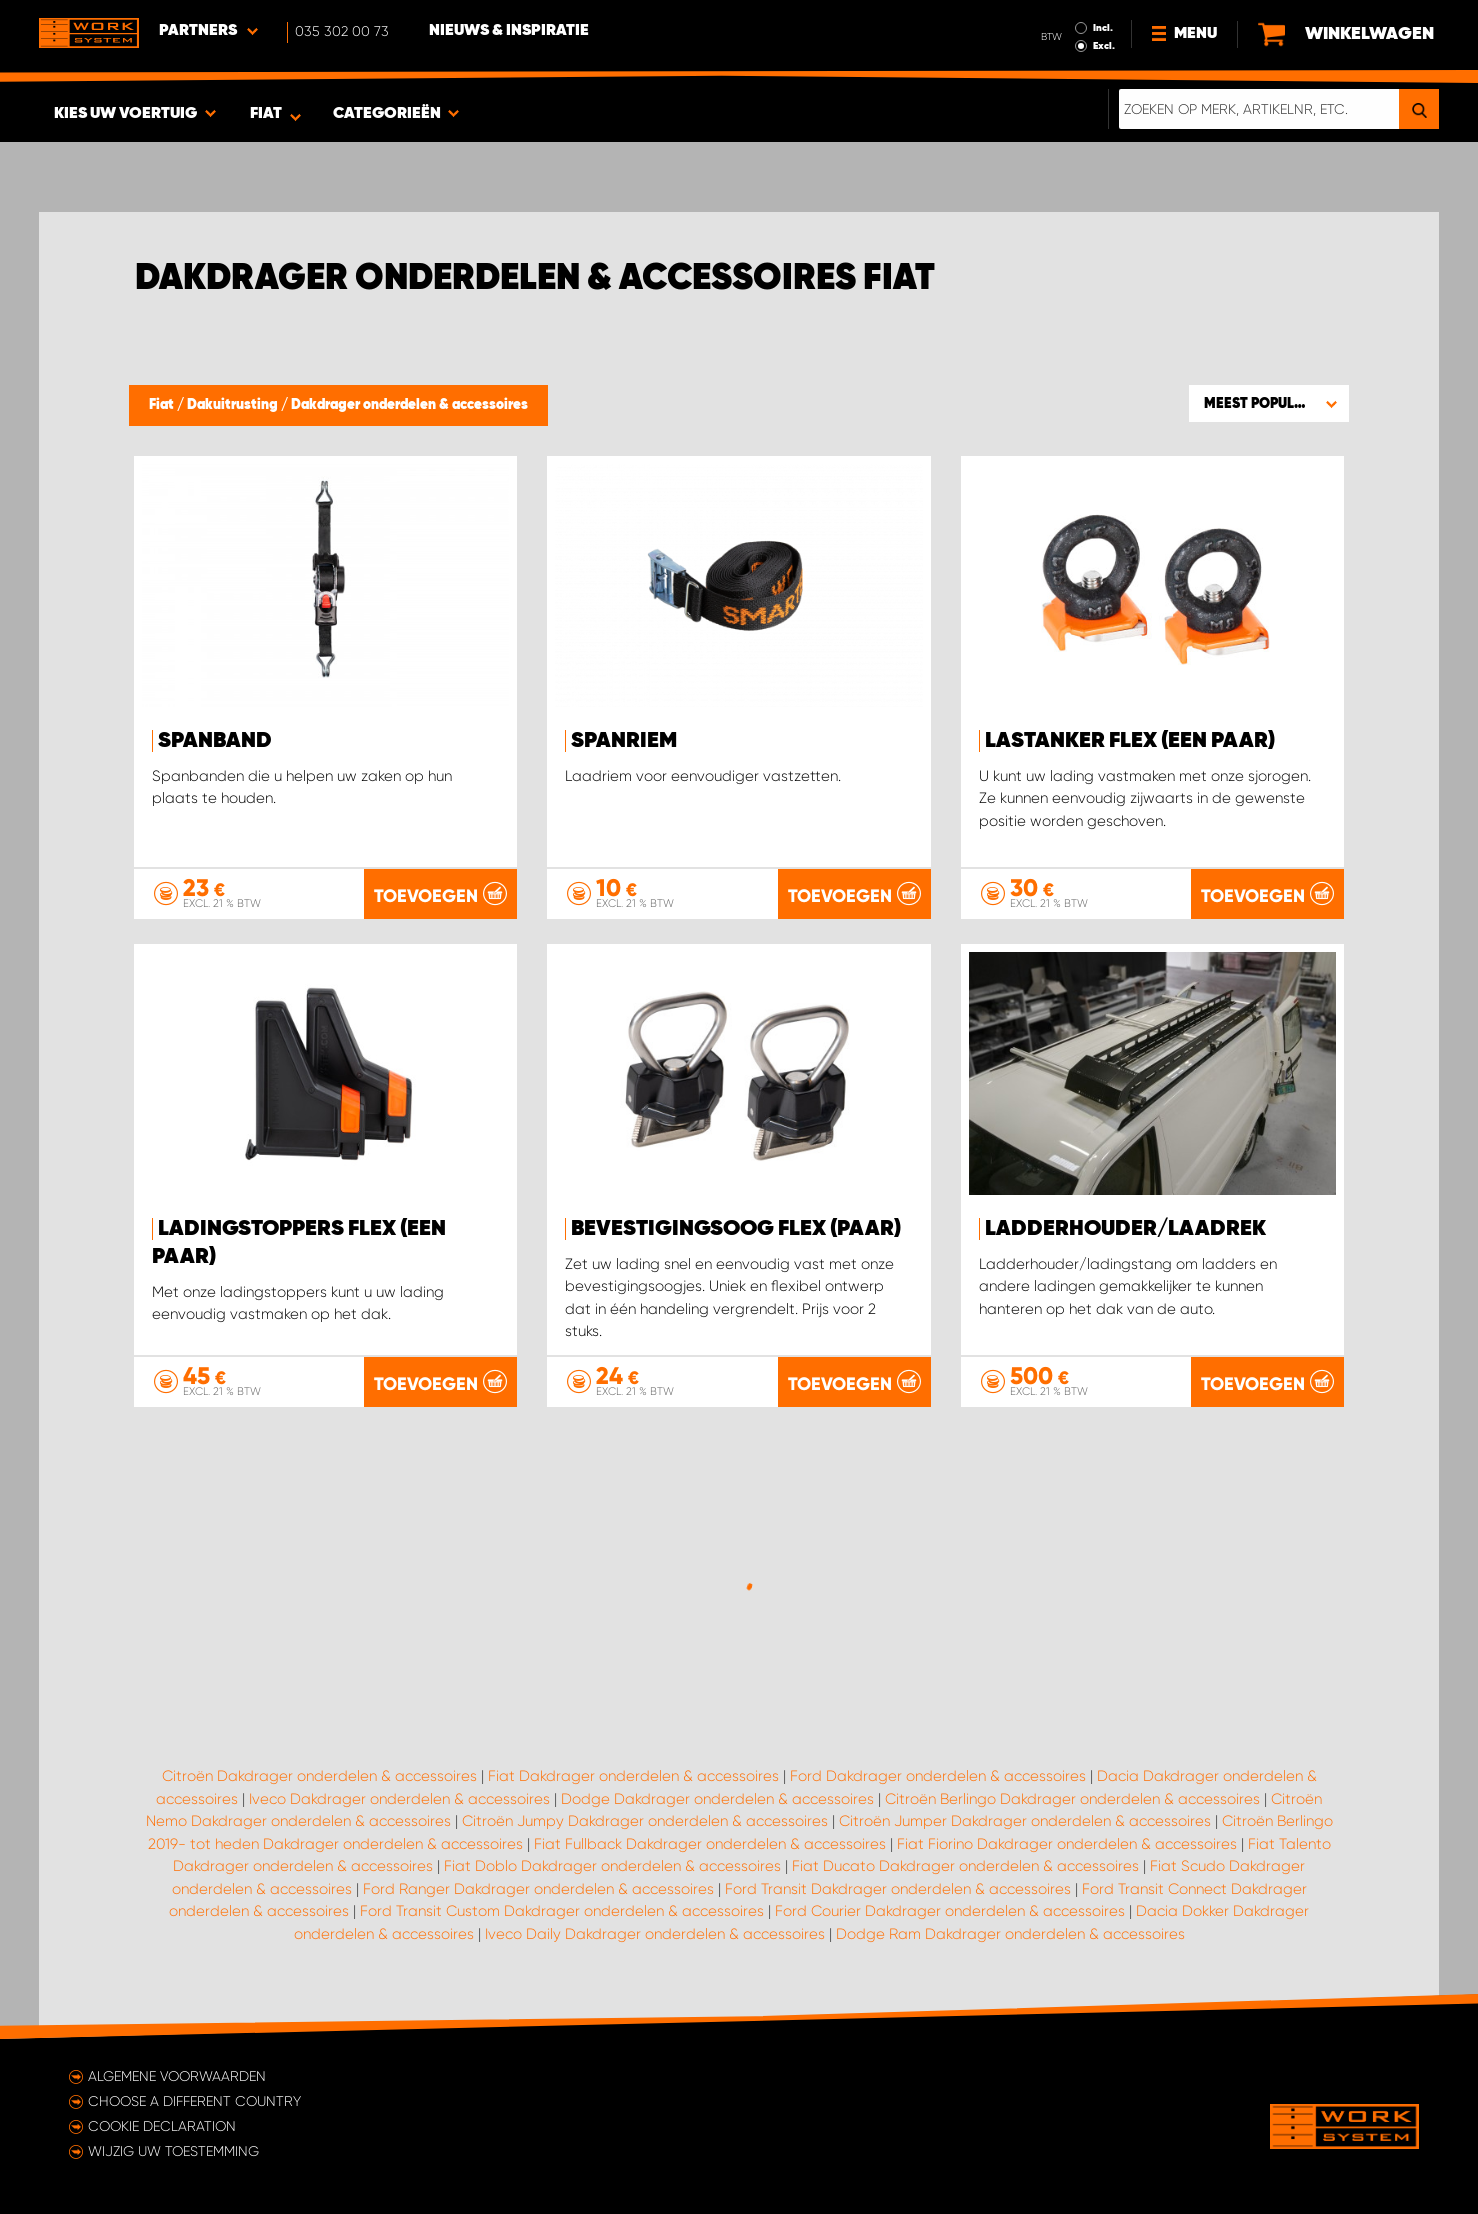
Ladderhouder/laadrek (1125, 1229)
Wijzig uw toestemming (173, 2151)
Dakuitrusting (234, 405)
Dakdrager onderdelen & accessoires (409, 405)
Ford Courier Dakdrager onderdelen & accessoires (950, 1911)
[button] (1269, 403)
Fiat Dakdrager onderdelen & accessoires (633, 1776)
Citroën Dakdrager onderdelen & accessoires (319, 1776)
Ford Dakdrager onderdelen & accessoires (938, 1776)
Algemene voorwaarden (177, 2076)
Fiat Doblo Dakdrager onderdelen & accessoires (612, 1866)
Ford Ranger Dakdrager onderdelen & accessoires (538, 1889)
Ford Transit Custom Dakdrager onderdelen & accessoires (562, 1911)
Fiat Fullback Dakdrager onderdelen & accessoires (710, 1844)
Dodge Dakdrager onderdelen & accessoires (717, 1799)
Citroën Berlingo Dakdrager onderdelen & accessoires (1072, 1799)
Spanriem (624, 741)
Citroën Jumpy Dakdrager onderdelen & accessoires (645, 1821)
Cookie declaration (162, 2126)
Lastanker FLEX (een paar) (1130, 741)
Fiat (163, 405)
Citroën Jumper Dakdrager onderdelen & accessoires (1025, 1821)
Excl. (1104, 46)
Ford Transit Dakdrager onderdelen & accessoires (898, 1889)
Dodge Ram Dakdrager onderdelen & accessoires (1010, 1934)
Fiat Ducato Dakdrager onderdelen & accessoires (965, 1866)
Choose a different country (194, 2101)
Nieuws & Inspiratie (509, 31)
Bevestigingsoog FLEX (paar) (736, 1229)
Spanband (215, 741)
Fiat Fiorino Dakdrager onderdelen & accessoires (1067, 1844)
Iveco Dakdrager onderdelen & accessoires (399, 1799)
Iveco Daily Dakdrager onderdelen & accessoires (655, 1934)
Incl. (1103, 28)
